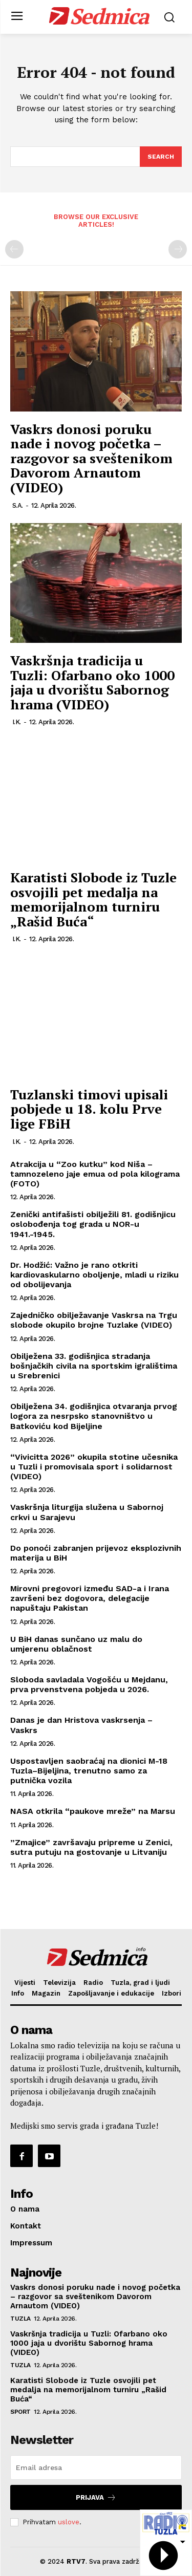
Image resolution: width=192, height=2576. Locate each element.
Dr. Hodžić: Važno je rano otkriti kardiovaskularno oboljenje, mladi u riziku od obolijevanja (94, 1274)
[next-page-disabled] (177, 249)
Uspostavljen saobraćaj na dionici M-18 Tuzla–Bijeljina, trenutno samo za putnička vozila (88, 1770)
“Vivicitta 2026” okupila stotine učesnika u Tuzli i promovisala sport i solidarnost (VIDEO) (94, 1466)
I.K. (16, 722)
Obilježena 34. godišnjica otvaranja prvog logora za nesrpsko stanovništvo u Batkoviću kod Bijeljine (93, 1416)
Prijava (96, 2497)
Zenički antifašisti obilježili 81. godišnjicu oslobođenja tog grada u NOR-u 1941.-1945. (93, 1224)
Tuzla (20, 2318)
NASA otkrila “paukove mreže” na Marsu (92, 1811)
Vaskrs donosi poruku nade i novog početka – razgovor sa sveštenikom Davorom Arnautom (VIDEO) (91, 458)
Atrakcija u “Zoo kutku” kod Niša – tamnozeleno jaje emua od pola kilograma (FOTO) (95, 1173)
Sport (20, 2411)
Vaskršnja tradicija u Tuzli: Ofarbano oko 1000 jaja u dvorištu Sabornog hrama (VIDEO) (92, 682)
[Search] (161, 156)
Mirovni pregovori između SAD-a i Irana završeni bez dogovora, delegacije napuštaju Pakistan (89, 1598)
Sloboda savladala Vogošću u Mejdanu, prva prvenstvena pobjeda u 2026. (89, 1684)
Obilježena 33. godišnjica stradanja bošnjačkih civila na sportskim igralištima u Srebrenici (93, 1365)
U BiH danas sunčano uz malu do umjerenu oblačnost (76, 1644)
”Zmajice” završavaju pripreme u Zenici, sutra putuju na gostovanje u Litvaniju (91, 1847)
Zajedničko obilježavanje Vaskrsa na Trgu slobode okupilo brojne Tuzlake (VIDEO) (93, 1320)
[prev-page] (14, 249)
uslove (68, 2522)
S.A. (17, 505)
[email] (96, 2467)
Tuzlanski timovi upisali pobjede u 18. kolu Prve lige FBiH (89, 1109)
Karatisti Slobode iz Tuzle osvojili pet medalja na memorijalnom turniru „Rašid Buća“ (93, 899)
